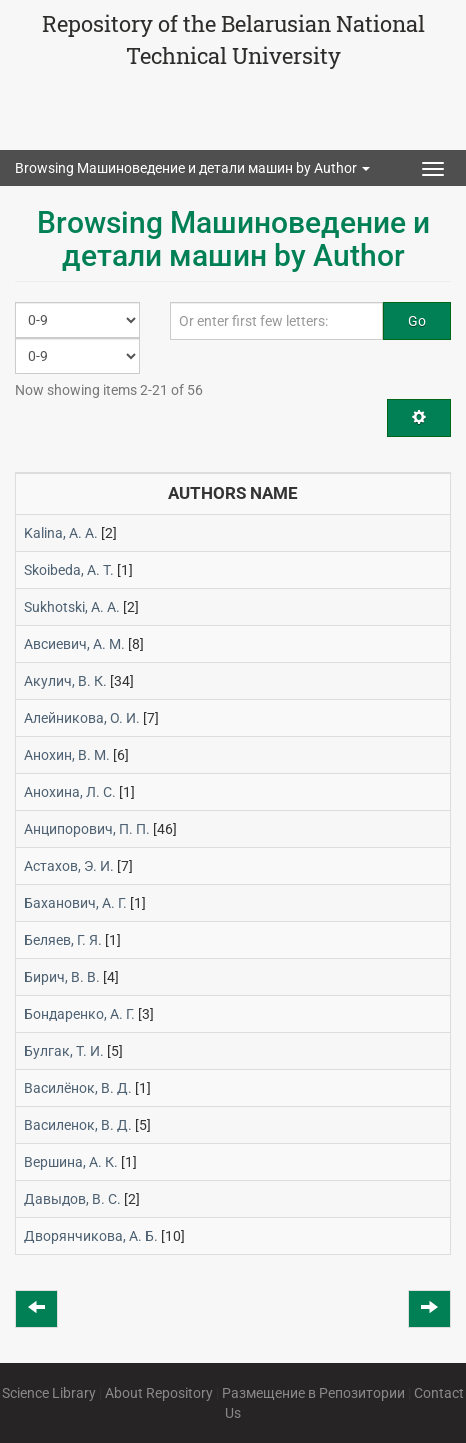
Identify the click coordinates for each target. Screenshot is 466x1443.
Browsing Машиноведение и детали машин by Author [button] (192, 168)
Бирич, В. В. (62, 977)
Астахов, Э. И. (69, 866)
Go (417, 321)
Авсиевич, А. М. (74, 644)
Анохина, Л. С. (70, 792)
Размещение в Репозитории (313, 1393)
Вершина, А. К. (71, 1162)
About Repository (159, 1393)
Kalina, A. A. (61, 533)
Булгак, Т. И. (64, 1051)
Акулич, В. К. (65, 681)
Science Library (49, 1393)
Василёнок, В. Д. (78, 1088)
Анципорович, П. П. (87, 829)
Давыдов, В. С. (72, 1199)
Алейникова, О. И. (82, 718)
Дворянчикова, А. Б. (91, 1236)
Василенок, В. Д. (78, 1125)
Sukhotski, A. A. (72, 607)
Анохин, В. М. (67, 755)
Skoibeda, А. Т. (69, 570)
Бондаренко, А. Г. (79, 1014)
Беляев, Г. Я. (63, 940)
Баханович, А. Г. (75, 903)
